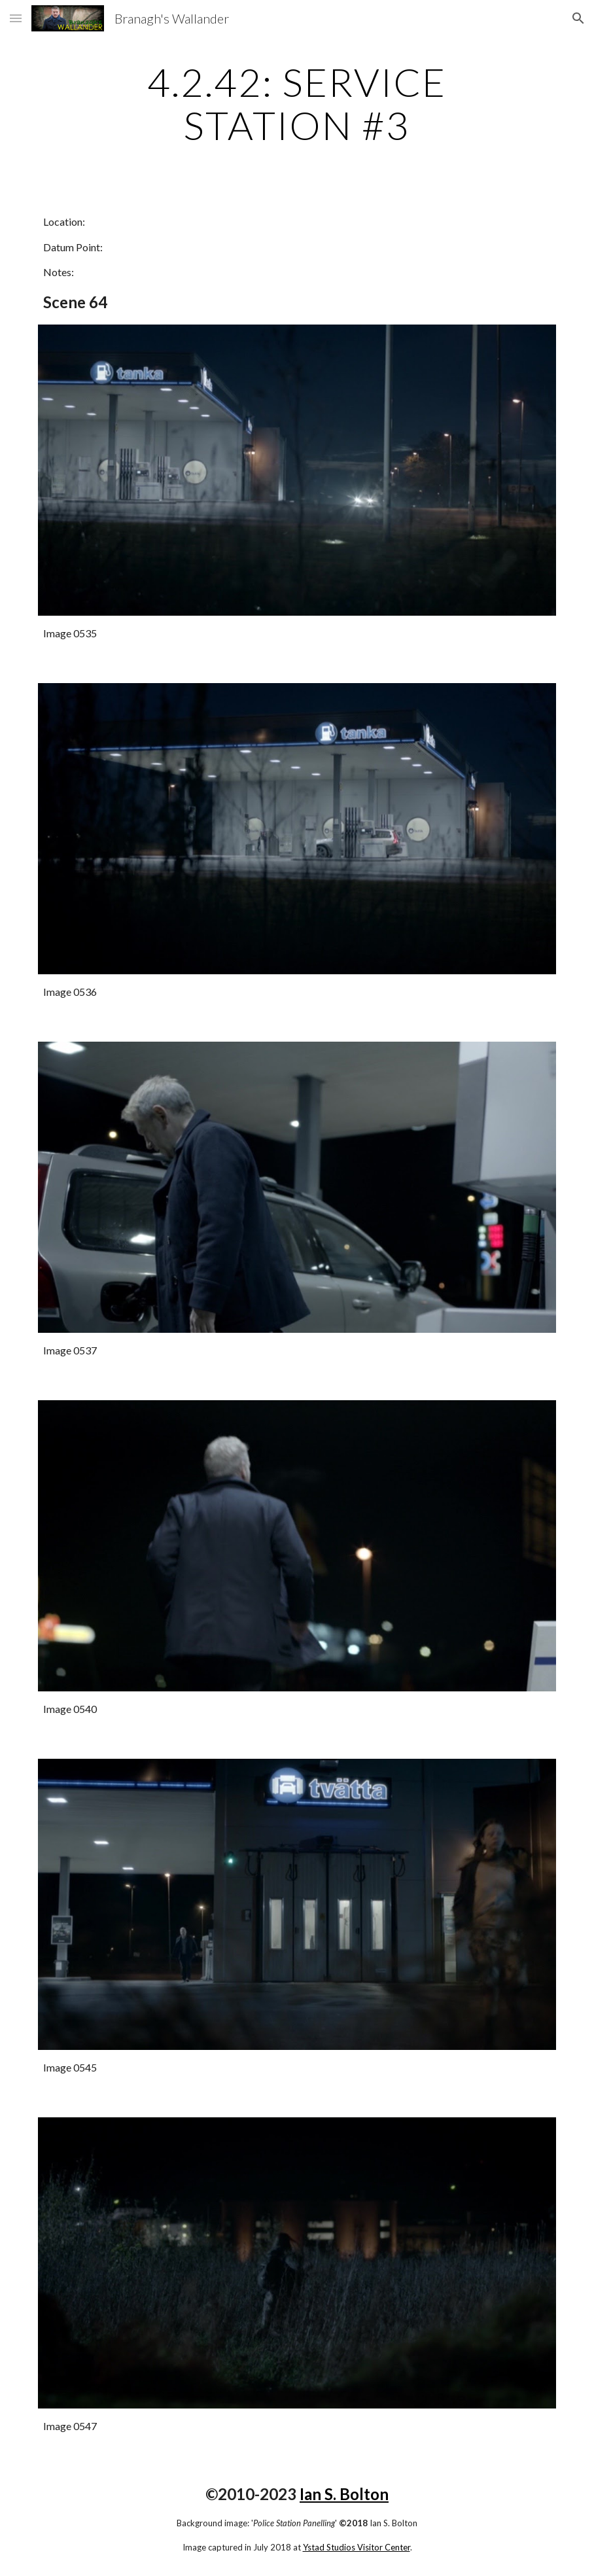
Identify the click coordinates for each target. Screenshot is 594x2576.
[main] (296, 103)
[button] (15, 18)
